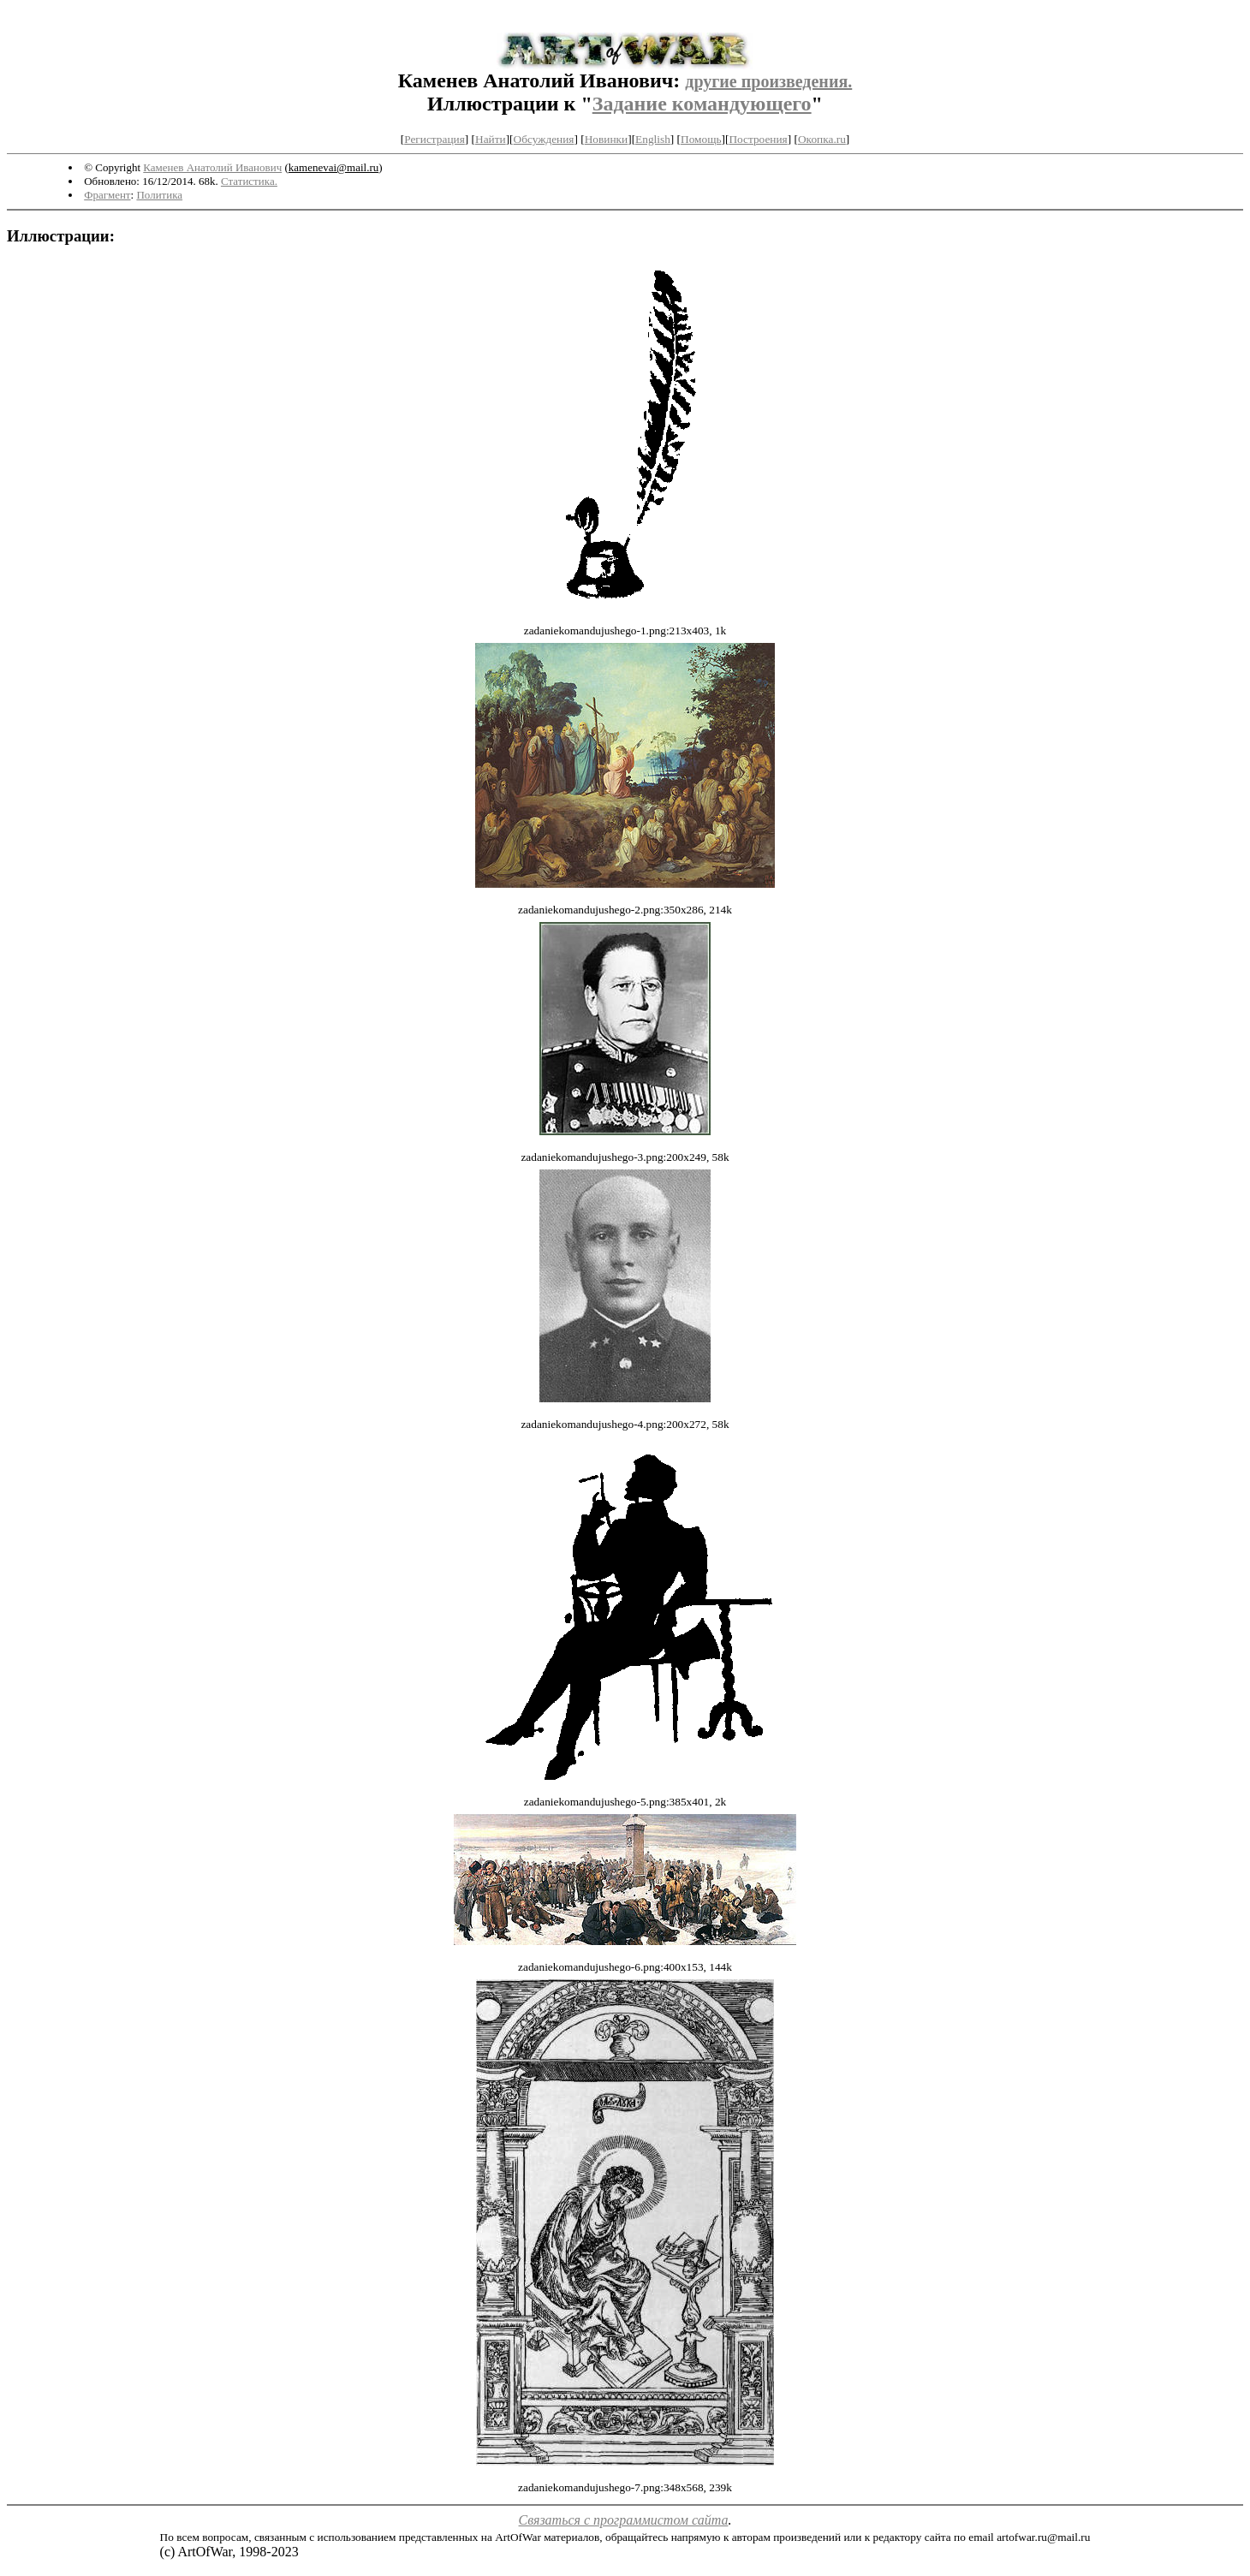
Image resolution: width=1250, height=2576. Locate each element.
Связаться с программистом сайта (624, 2520)
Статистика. (249, 181)
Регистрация (434, 139)
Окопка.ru (822, 139)
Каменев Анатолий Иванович (212, 167)
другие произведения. (768, 81)
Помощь (701, 139)
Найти (490, 139)
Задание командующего (702, 103)
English (652, 139)
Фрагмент (107, 194)
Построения (758, 139)
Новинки (606, 139)
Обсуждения (544, 139)
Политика (159, 194)
